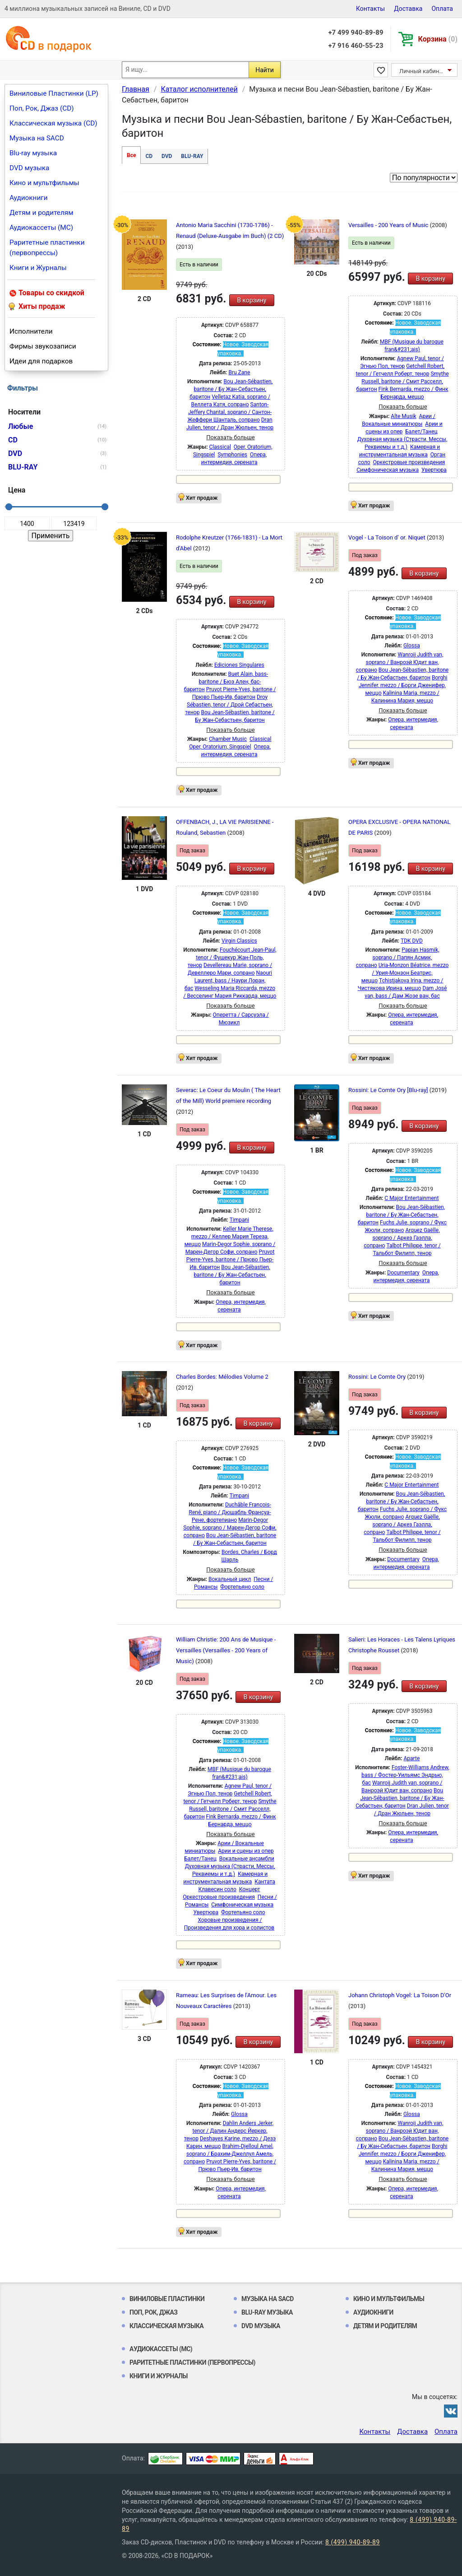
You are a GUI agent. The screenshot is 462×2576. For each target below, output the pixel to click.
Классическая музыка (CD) (53, 123)
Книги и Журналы (38, 268)
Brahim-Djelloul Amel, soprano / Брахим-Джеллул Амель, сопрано (228, 2154)
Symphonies (232, 454)
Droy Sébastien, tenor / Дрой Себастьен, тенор (229, 705)
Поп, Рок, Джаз (153, 2312)
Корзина (437, 39)
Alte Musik (403, 416)
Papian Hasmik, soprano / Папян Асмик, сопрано (397, 957)
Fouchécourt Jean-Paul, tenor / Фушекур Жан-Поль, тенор (232, 957)
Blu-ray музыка (33, 153)
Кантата (264, 1882)
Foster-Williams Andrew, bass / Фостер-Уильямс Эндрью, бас (405, 1775)
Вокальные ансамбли (246, 1858)
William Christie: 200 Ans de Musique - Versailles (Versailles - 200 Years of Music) (226, 1650)
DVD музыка (29, 168)
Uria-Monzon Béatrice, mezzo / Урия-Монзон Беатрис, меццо (405, 973)
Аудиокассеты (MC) (41, 227)
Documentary (403, 1272)
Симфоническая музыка (387, 470)
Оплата (442, 8)
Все (131, 155)
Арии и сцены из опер (245, 1851)
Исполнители (31, 331)
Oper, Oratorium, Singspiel (220, 747)
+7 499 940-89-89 (355, 32)
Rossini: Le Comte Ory (377, 1376)
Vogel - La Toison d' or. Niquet (387, 537)
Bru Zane (239, 372)
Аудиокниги (28, 198)
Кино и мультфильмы (44, 183)
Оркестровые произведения (409, 462)
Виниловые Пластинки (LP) (53, 93)
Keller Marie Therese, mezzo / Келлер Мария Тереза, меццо (229, 1236)
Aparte (412, 1758)
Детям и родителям (41, 213)
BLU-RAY (192, 156)
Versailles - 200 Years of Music (389, 225)
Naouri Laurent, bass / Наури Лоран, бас (228, 980)
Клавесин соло (217, 1889)
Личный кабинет (422, 71)
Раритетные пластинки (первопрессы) (47, 247)
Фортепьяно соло (242, 1587)
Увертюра (434, 470)
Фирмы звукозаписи (42, 346)
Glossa (411, 645)
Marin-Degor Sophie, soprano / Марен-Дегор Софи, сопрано (229, 1528)
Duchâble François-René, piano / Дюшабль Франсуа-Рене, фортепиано (230, 1512)
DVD (167, 156)
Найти (264, 70)
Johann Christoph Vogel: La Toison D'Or (399, 1995)
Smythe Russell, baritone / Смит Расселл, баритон (402, 381)
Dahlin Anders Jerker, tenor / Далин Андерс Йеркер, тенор (228, 2131)
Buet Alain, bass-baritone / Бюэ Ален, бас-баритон (226, 682)
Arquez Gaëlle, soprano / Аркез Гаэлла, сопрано (401, 1238)
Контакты (370, 8)
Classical (220, 447)
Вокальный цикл (229, 1579)
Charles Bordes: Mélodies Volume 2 (222, 1376)
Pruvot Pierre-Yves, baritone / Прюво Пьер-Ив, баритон (230, 1259)
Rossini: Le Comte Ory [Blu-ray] (389, 1090)
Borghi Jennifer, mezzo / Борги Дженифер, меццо (403, 685)
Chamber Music (228, 739)
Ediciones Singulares (239, 665)
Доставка (408, 8)
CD (148, 156)
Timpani (239, 1220)
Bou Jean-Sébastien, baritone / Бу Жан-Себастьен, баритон (231, 389)
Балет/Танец (421, 431)
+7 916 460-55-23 (355, 46)
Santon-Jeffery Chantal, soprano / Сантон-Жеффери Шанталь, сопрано (229, 412)
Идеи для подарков (41, 361)
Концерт (249, 1889)
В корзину (251, 300)
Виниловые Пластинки (166, 2298)
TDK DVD (412, 941)
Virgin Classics (239, 941)
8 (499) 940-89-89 (352, 2542)
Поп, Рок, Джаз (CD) (41, 108)
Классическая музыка (166, 2326)
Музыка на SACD (36, 138)
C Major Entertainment (411, 1198)
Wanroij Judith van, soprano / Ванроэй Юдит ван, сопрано (400, 662)
